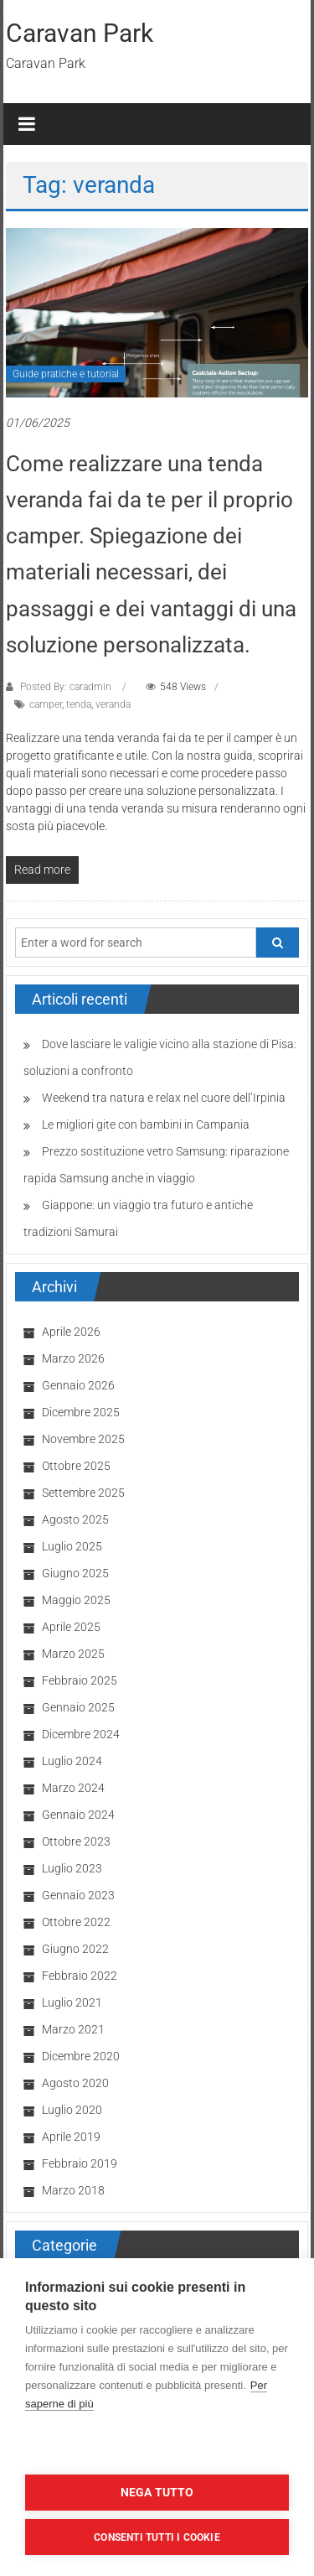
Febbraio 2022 (79, 1975)
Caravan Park (79, 33)
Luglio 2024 (72, 1761)
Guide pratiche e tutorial (66, 374)
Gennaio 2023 (78, 1895)
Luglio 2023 (72, 1868)
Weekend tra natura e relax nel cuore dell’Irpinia (164, 1097)
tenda (78, 704)
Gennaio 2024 (78, 1814)
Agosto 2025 (75, 1519)
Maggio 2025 (76, 1600)
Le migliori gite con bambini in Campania (146, 1124)
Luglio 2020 (72, 2109)
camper (45, 704)
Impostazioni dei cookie (157, 2447)
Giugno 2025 (75, 1573)
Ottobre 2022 (76, 1922)
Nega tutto (157, 2492)
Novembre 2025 (83, 1439)
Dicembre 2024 (81, 1734)
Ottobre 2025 (76, 1465)
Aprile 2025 (71, 1626)
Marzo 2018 (73, 2190)
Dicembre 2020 (81, 2056)
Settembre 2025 (83, 1492)
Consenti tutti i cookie (157, 2537)
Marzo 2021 (73, 2029)
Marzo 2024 (73, 1787)
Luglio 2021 (72, 2002)
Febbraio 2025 (79, 1680)
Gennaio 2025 (78, 1707)
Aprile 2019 (71, 2136)
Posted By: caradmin (66, 687)
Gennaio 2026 (78, 1385)
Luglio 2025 (72, 1546)
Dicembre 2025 (81, 1412)
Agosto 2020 (75, 2083)
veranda (113, 704)
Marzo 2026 (73, 1358)
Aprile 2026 (71, 1331)
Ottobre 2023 (76, 1841)
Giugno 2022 (75, 1948)
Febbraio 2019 (79, 2163)
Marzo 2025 (73, 1653)
